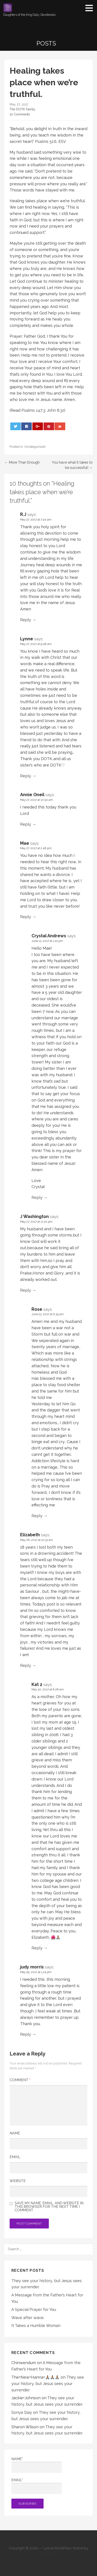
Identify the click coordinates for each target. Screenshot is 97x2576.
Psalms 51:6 (45, 141)
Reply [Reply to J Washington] (25, 1290)
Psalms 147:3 (33, 410)
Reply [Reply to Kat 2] (37, 1948)
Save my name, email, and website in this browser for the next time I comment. (49, 2206)
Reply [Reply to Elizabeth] (25, 1665)
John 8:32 (55, 410)
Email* (36, 2486)
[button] (90, 8)
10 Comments (20, 114)
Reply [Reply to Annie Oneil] (25, 824)
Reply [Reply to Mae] (25, 916)
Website (18, 2181)
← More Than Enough (22, 462)
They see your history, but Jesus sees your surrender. (47, 2383)
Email (15, 2157)
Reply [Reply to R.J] (25, 619)
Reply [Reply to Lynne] (25, 776)
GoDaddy (48, 2553)
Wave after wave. (27, 2317)
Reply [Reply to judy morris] (25, 2034)
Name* (36, 2465)
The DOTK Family (22, 109)
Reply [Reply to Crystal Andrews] (37, 1197)
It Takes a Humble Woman (35, 2325)
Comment (20, 2080)
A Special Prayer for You (33, 2309)
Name (15, 2133)
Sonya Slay (21, 2412)
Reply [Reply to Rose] (37, 1515)
